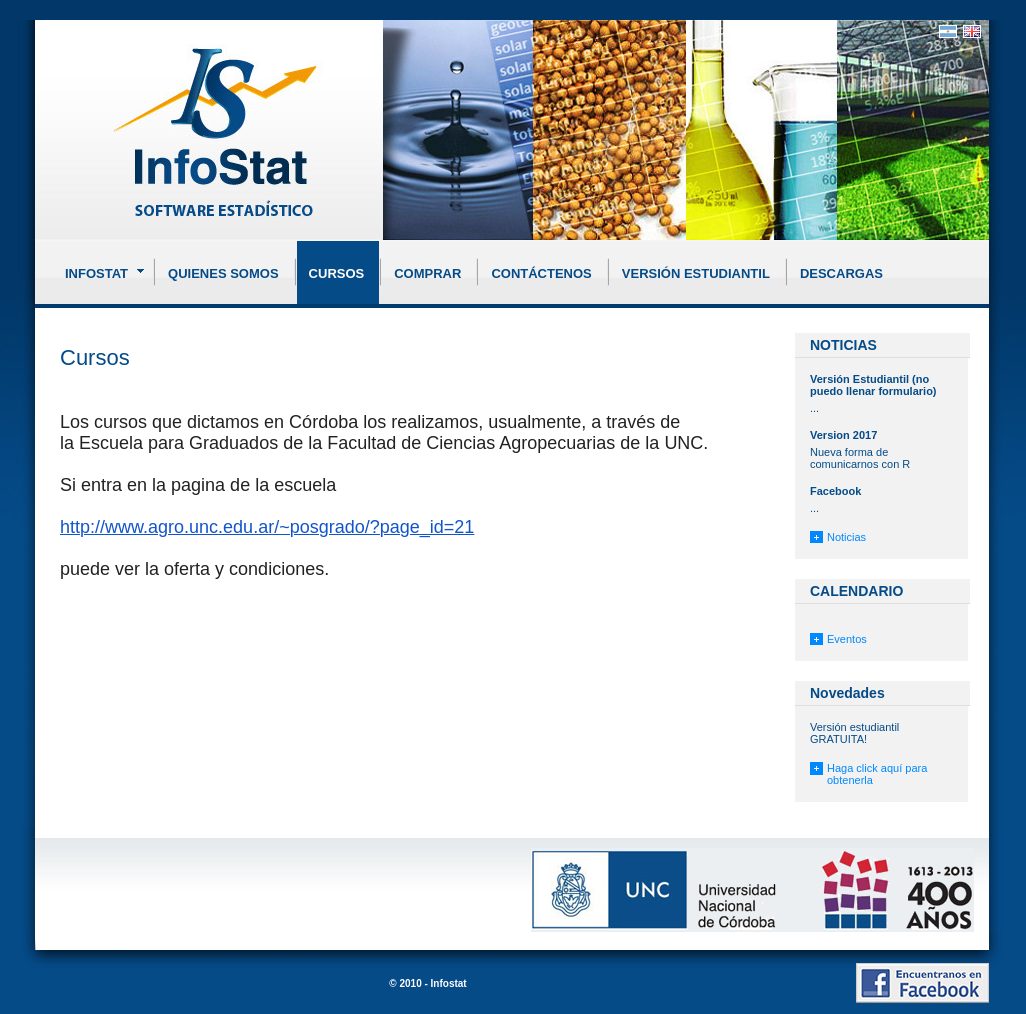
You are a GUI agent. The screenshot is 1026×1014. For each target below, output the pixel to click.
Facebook (835, 491)
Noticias (846, 537)
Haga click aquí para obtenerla (877, 774)
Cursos (337, 273)
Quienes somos (223, 273)
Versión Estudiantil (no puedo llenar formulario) (873, 385)
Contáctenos (541, 273)
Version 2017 (843, 435)
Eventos (847, 639)
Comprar (427, 273)
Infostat (106, 270)
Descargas (841, 273)
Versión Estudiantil (696, 273)
